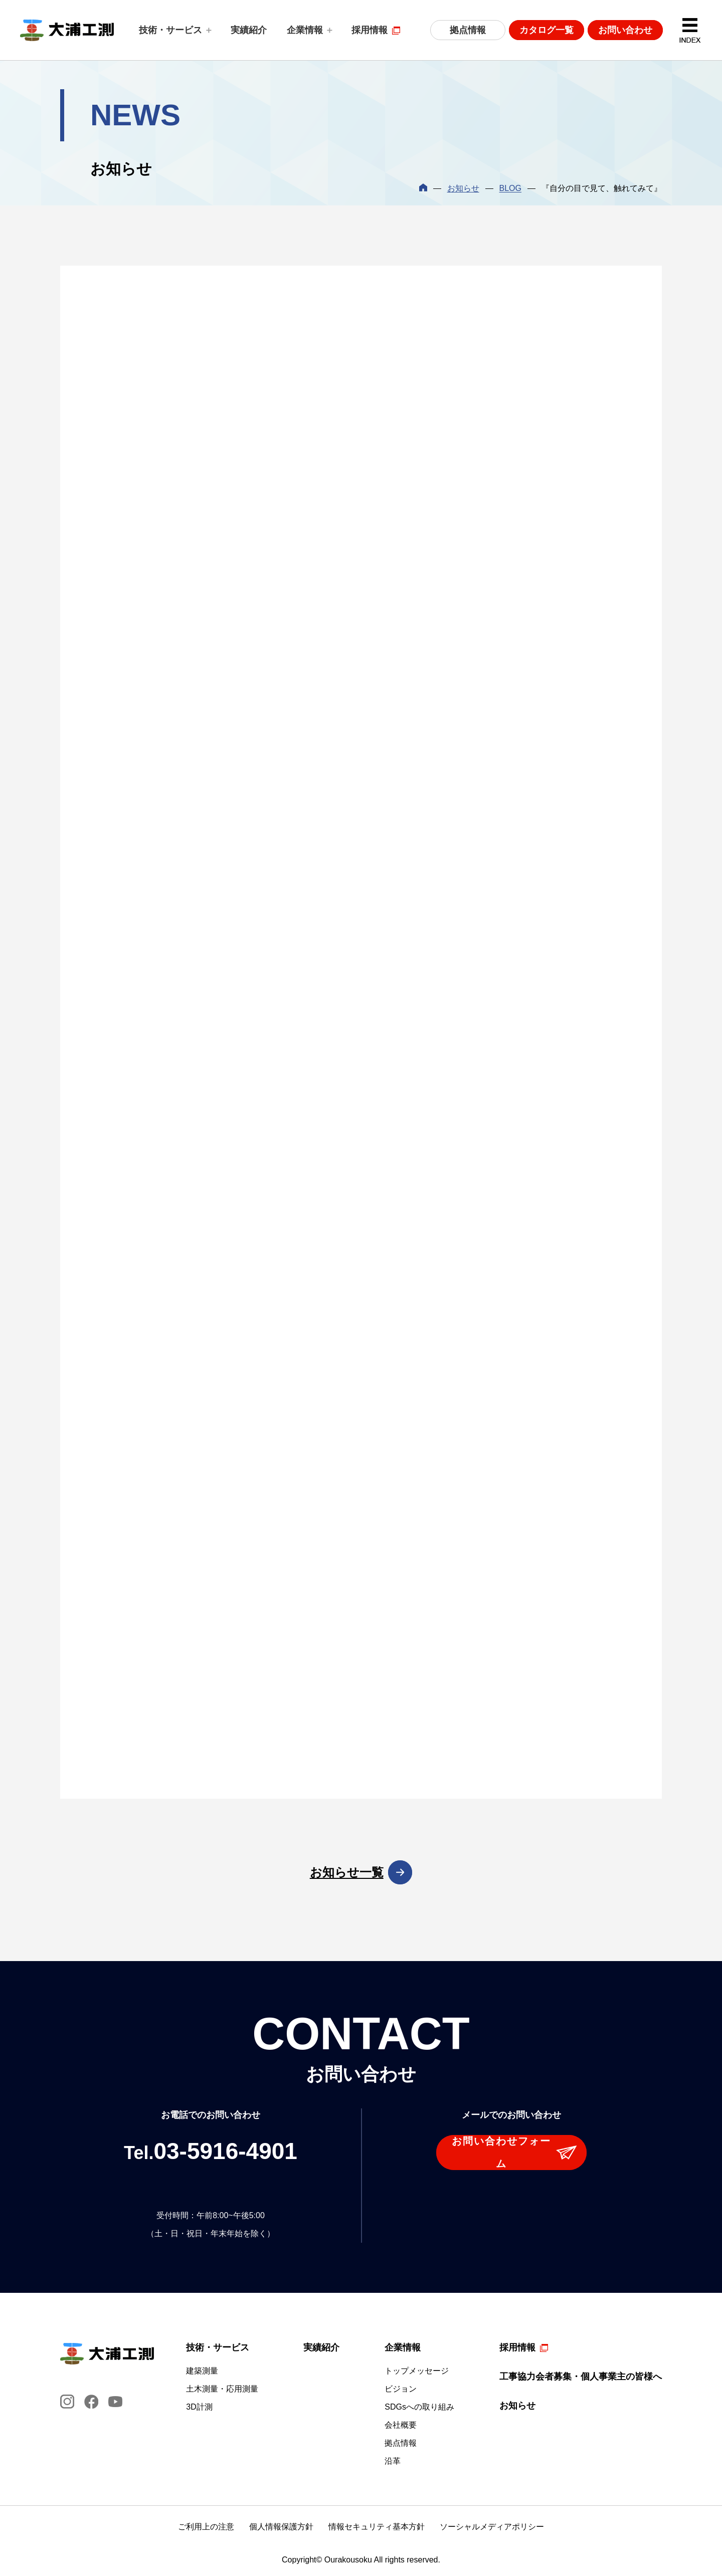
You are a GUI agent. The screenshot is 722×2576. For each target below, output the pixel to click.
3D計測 (199, 2407)
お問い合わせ (625, 30)
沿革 (393, 2461)
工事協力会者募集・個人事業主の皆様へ (580, 2376)
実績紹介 (249, 30)
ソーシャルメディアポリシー (492, 2526)
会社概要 (401, 2425)
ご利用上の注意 (206, 2526)
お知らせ (463, 188)
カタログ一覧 (546, 30)
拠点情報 (468, 30)
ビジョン (401, 2389)
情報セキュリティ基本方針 (376, 2526)
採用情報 (369, 30)
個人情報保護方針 (281, 2526)
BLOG (510, 188)
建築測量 (202, 2371)
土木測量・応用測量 (222, 2389)
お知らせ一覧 (347, 1872)
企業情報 (305, 30)
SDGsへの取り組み (419, 2407)
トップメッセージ (417, 2371)
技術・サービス (170, 30)
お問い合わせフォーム (501, 2152)
